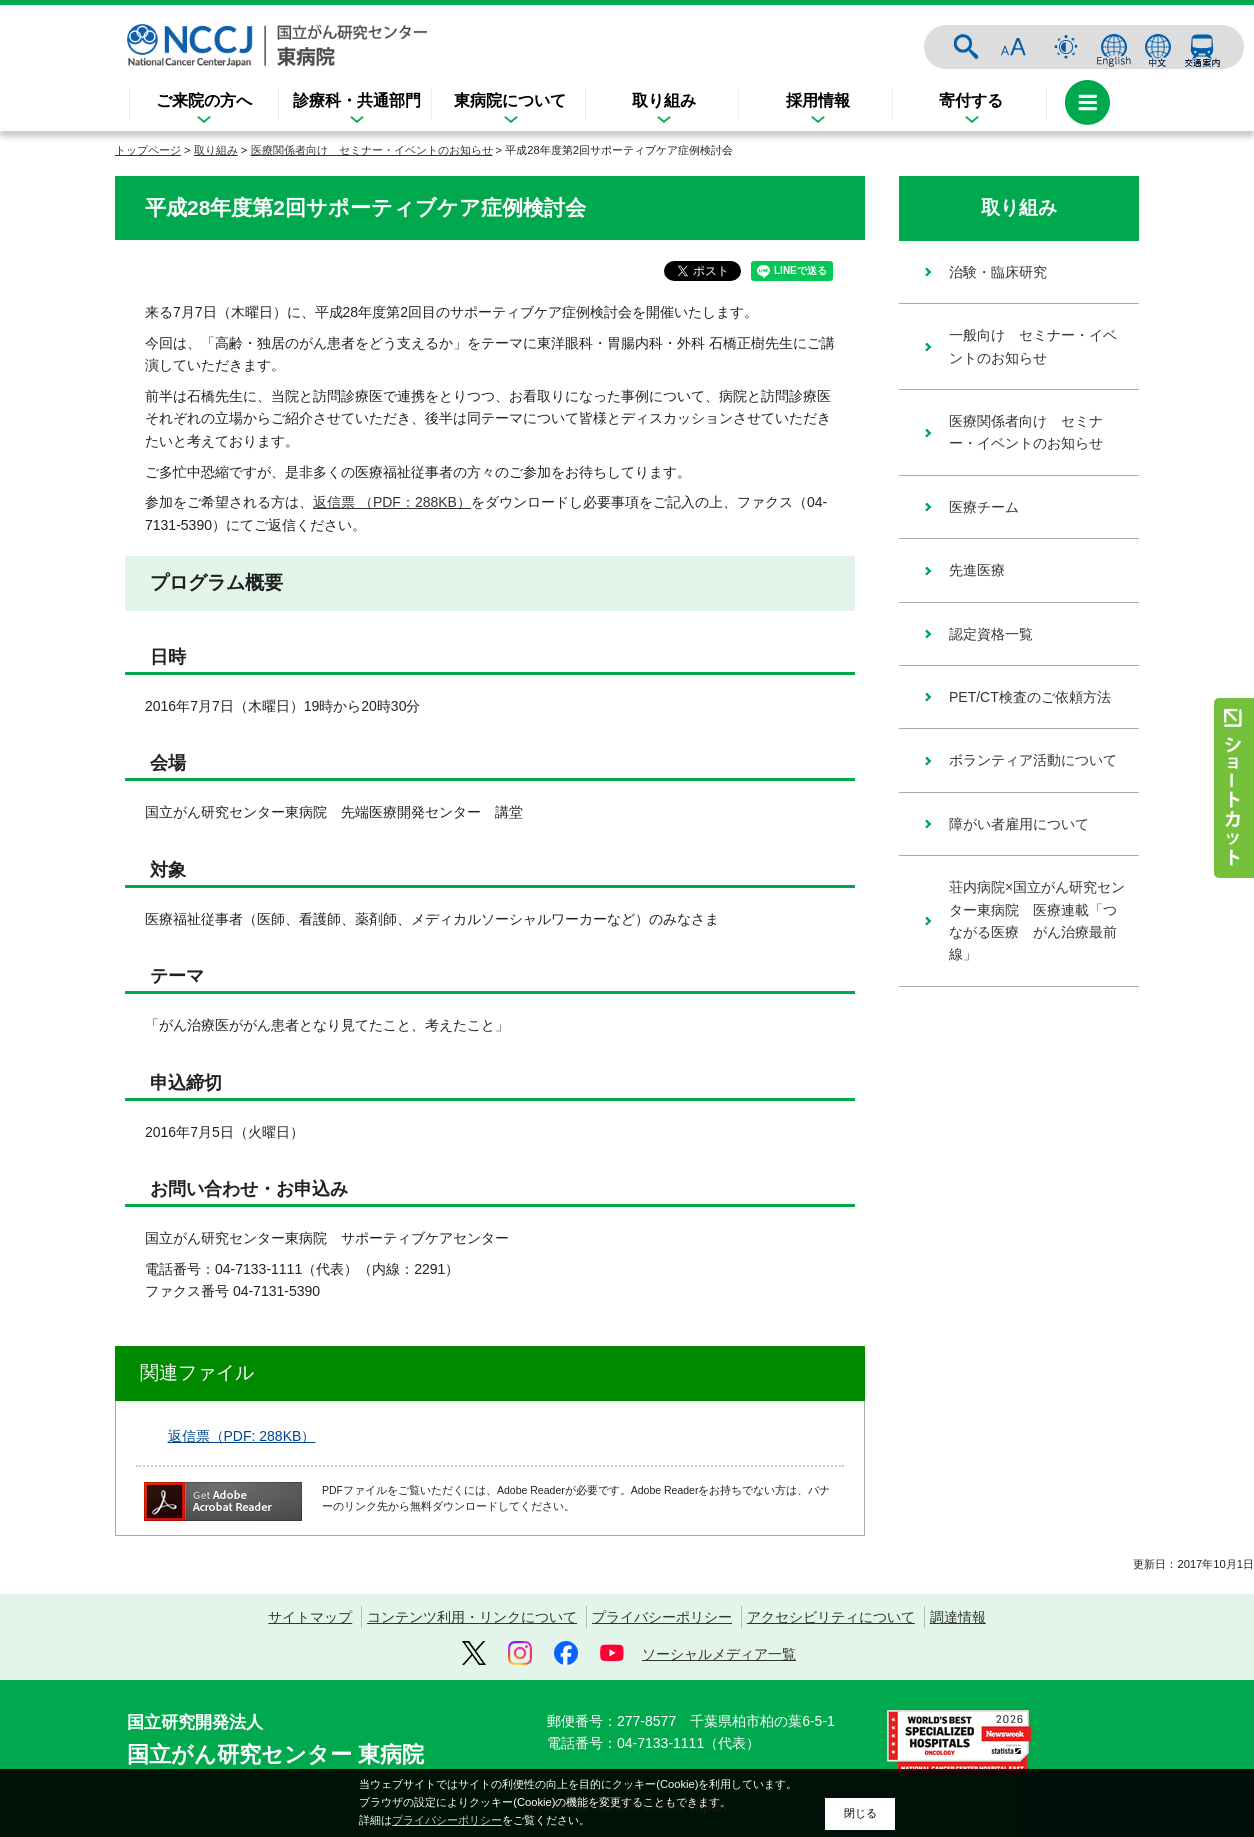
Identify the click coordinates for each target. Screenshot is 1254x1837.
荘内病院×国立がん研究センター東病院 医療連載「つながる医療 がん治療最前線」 (1037, 920)
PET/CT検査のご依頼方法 (1030, 697)
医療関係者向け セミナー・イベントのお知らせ (372, 150)
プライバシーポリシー (662, 1617)
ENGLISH (1114, 47)
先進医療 (977, 570)
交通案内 (1202, 47)
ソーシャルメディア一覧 (719, 1654)
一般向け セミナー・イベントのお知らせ (1033, 346)
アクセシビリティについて (831, 1617)
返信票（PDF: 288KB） (242, 1436)
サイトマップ (310, 1617)
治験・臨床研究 (998, 272)
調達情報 (958, 1617)
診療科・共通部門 (357, 100)
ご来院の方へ (204, 100)
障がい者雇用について (1019, 824)
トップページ (148, 150)
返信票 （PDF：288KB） (392, 502)
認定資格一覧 (991, 634)
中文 (1158, 47)
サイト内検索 (966, 47)
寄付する (971, 100)
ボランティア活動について (1033, 760)
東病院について (510, 100)
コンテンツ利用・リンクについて (472, 1617)
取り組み (664, 100)
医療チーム (984, 507)
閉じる (860, 1813)
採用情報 (818, 100)
